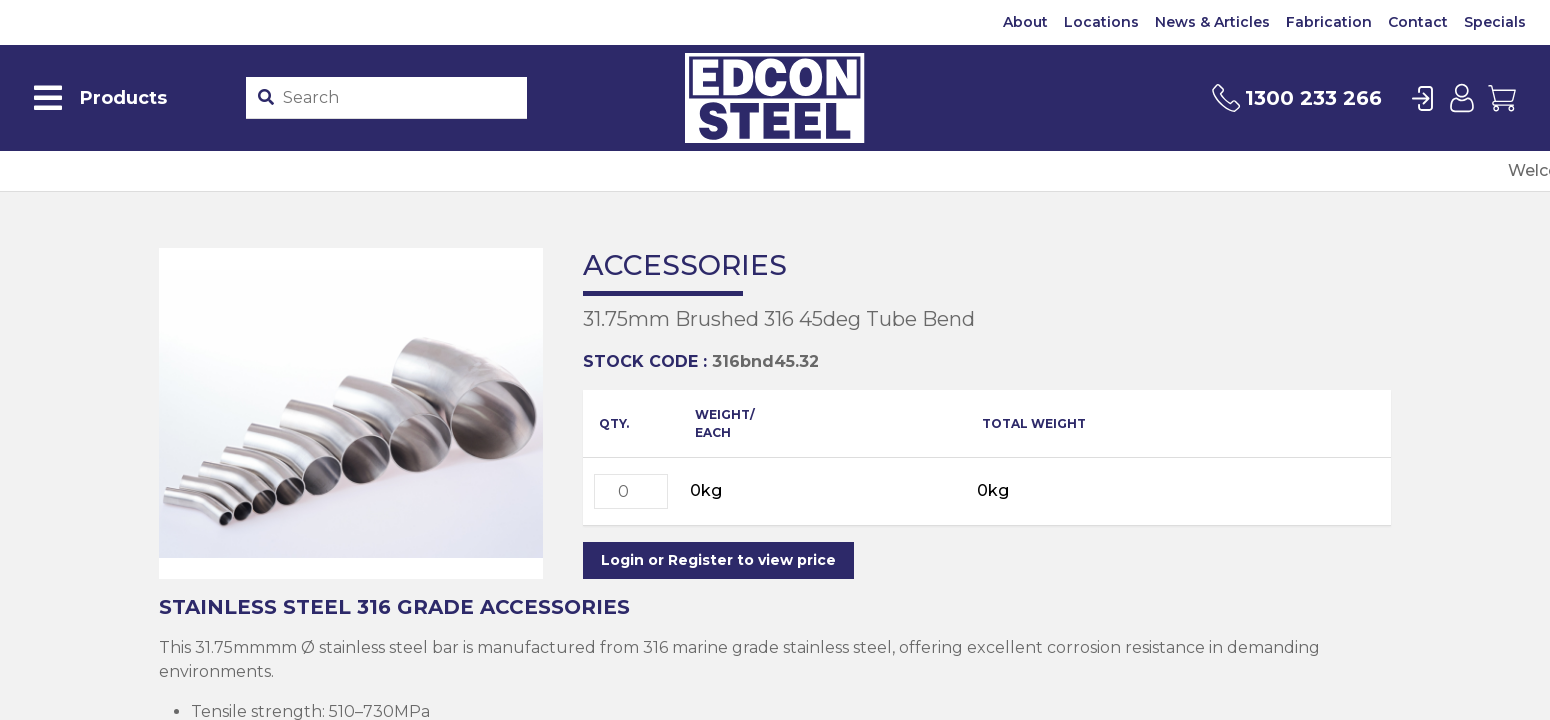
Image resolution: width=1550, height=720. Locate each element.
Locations (1101, 22)
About (1025, 22)
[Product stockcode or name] (400, 98)
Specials (1495, 22)
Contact (1418, 22)
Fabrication (1329, 22)
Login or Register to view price (718, 560)
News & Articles (1212, 22)
